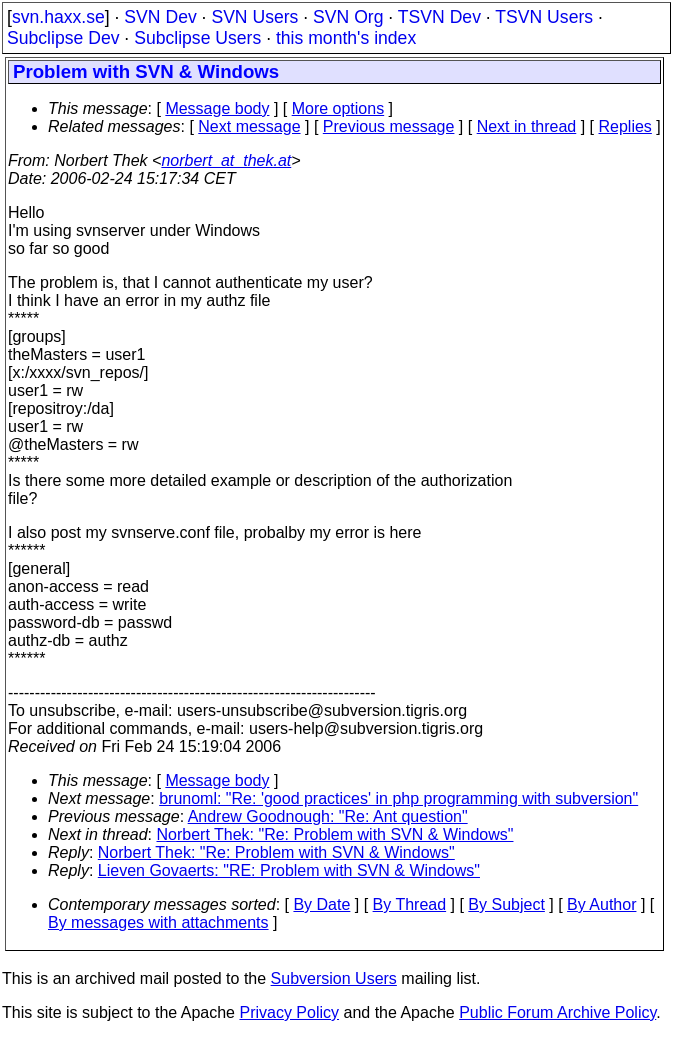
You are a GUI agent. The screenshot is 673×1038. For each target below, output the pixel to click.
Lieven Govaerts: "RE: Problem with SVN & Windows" (289, 870)
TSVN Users (544, 17)
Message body (217, 108)
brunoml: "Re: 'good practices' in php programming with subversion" (398, 798)
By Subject (506, 904)
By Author (601, 904)
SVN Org (348, 17)
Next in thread (527, 126)
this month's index (346, 38)
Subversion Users (334, 978)
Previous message (389, 126)
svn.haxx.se (58, 17)
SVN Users (254, 17)
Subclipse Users (197, 38)
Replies (625, 126)
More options (338, 108)
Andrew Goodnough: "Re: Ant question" (328, 816)
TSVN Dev (439, 17)
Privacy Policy (289, 1012)
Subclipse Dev (63, 38)
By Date (321, 904)
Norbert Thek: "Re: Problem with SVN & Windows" (335, 834)
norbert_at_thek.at (226, 160)
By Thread (410, 904)
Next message (249, 126)
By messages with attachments (158, 922)
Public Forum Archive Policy (557, 1012)
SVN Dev (160, 17)
